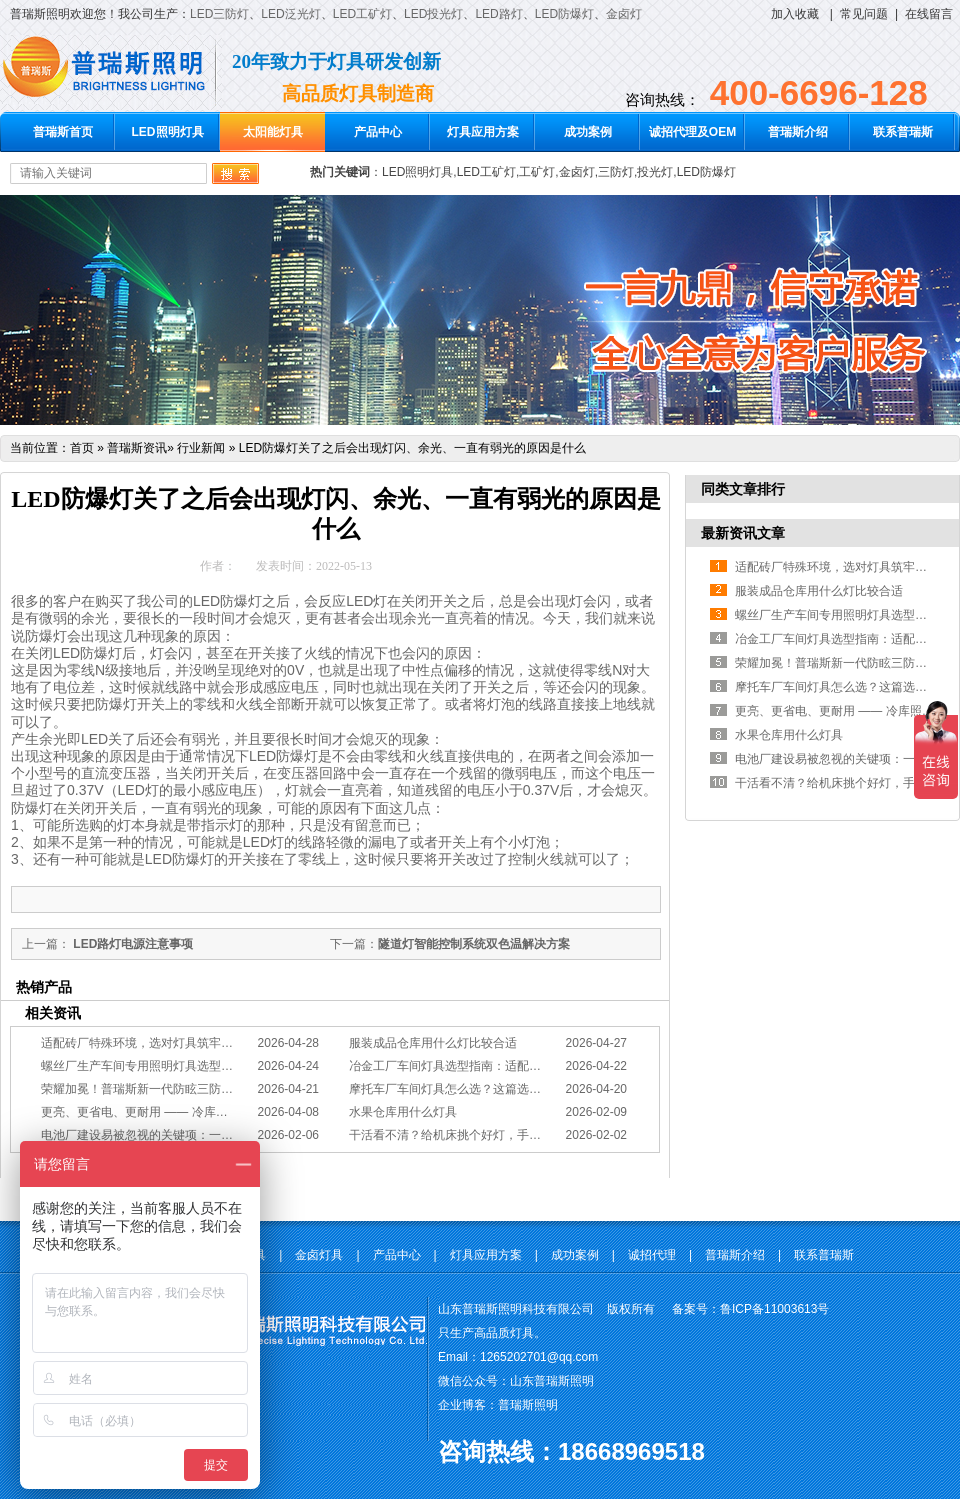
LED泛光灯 (290, 14)
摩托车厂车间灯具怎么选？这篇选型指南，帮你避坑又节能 (505, 1089)
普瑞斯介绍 (798, 132)
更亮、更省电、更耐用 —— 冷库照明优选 (152, 1112)
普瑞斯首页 (63, 132)
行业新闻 (201, 448)
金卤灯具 (319, 1255)
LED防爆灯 (564, 14)
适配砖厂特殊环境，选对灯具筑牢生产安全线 (161, 1043)
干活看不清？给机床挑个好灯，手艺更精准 (463, 1135)
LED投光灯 (433, 14)
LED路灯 (498, 14)
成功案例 (588, 132)
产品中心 (378, 132)
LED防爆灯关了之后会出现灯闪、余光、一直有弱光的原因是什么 (412, 448)
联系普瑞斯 (903, 132)
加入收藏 (795, 14)
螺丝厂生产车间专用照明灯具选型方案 (143, 1066)
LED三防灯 (219, 14)
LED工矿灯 (362, 14)
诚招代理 (652, 1255)
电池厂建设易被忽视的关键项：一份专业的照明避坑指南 (191, 1135)
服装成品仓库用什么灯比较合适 (433, 1043)
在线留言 (929, 14)
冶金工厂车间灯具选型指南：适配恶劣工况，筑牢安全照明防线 (517, 1066)
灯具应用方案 (483, 132)
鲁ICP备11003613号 (774, 1309)
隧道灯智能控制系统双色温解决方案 (474, 944)
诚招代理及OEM (692, 132)
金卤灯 (624, 14)
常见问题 (864, 14)
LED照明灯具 (168, 132)
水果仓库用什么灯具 (403, 1112)
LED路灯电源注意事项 (131, 944)
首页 (82, 448)
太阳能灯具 (273, 132)
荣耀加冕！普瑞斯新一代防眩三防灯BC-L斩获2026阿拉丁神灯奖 (212, 1089)
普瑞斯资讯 (137, 448)
